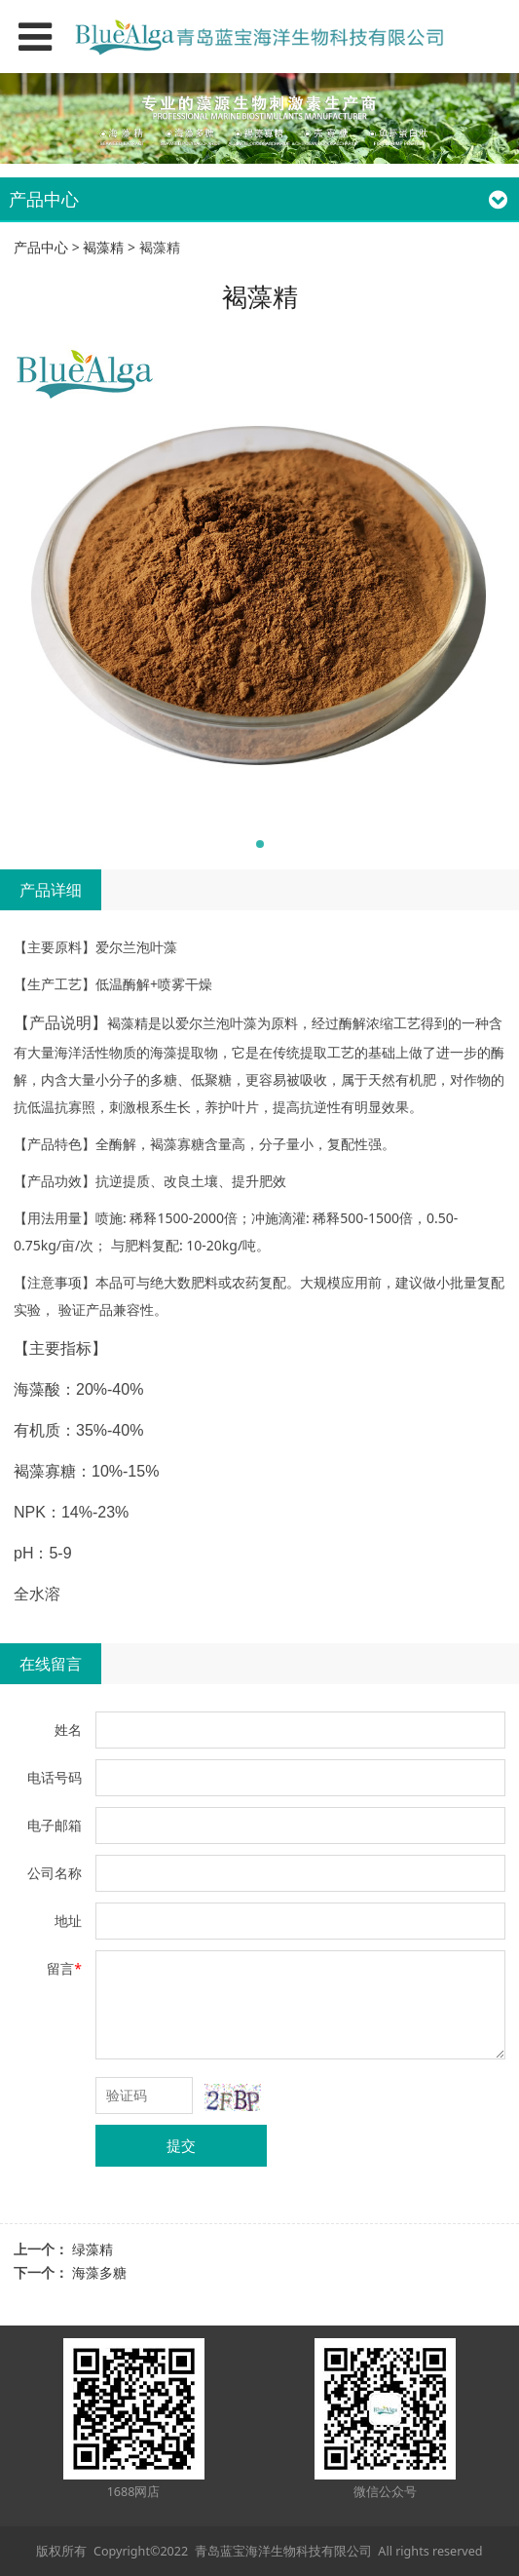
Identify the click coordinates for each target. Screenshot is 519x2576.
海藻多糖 (99, 2272)
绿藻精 (92, 2249)
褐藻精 (103, 247)
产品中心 (41, 247)
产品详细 (50, 890)
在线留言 (50, 1663)
